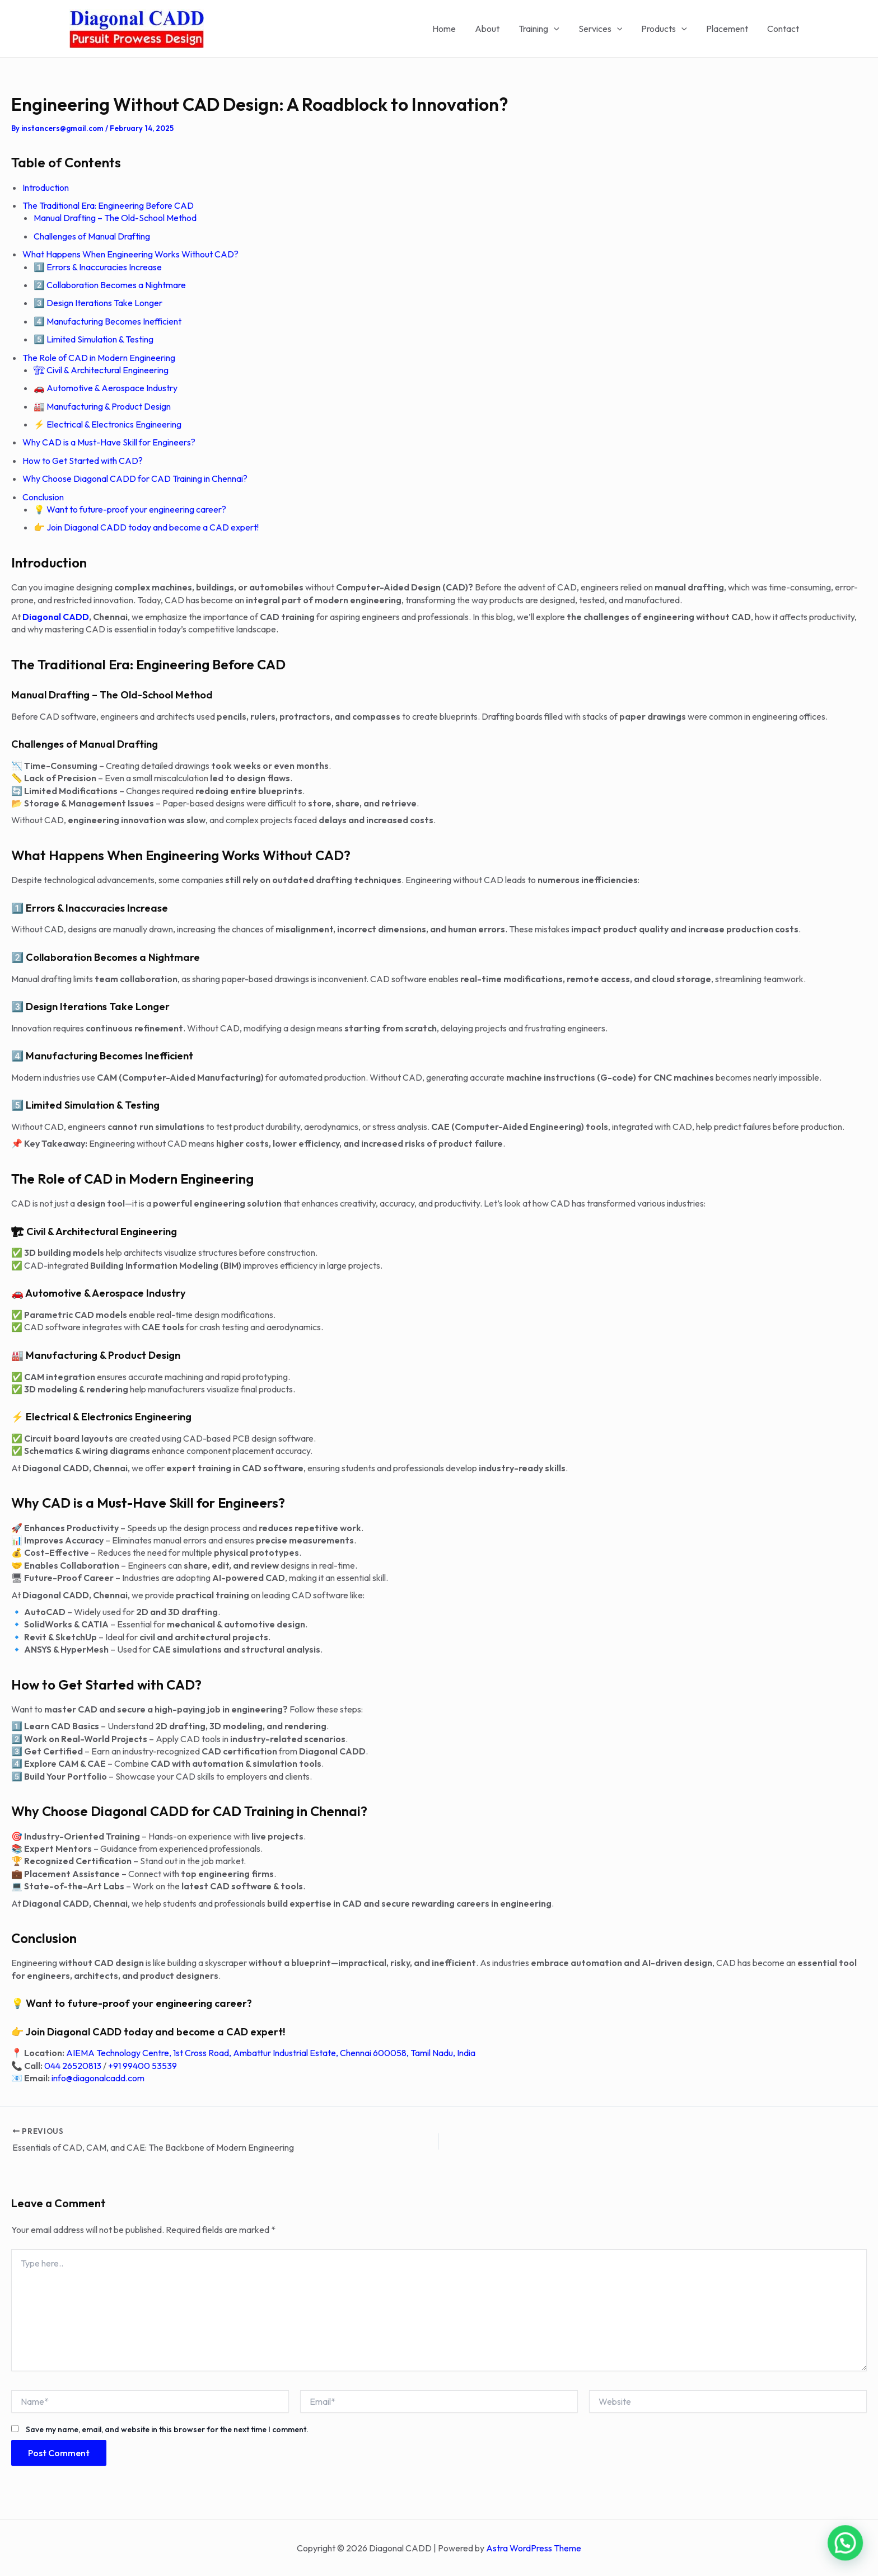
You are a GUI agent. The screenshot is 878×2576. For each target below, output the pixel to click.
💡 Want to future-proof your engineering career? (130, 509)
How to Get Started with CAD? (82, 460)
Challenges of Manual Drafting (92, 236)
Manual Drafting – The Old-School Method (115, 217)
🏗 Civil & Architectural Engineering (101, 370)
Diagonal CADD (55, 616)
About (493, 28)
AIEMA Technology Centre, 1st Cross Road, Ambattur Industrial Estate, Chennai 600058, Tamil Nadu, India (270, 2052)
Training (544, 28)
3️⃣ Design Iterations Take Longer (98, 302)
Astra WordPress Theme (533, 2548)
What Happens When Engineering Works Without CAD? (130, 254)
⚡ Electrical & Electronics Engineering (107, 424)
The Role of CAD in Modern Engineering (98, 357)
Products (667, 28)
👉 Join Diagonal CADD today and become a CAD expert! (146, 527)
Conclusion (43, 497)
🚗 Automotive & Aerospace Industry (106, 387)
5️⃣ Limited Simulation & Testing (93, 339)
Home (451, 28)
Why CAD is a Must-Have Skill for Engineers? (108, 442)
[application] (558, 28)
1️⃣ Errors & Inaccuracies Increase (98, 267)
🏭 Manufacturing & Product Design (102, 406)
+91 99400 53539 (142, 2065)
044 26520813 (72, 2065)
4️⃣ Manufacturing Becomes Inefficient (107, 321)
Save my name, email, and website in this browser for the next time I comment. (167, 2429)
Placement (729, 28)
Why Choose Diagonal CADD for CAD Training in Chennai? (134, 478)
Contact (784, 28)
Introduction (45, 187)
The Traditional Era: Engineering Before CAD (108, 205)
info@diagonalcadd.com (98, 2078)
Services (604, 28)
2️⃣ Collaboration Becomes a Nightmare (110, 284)
